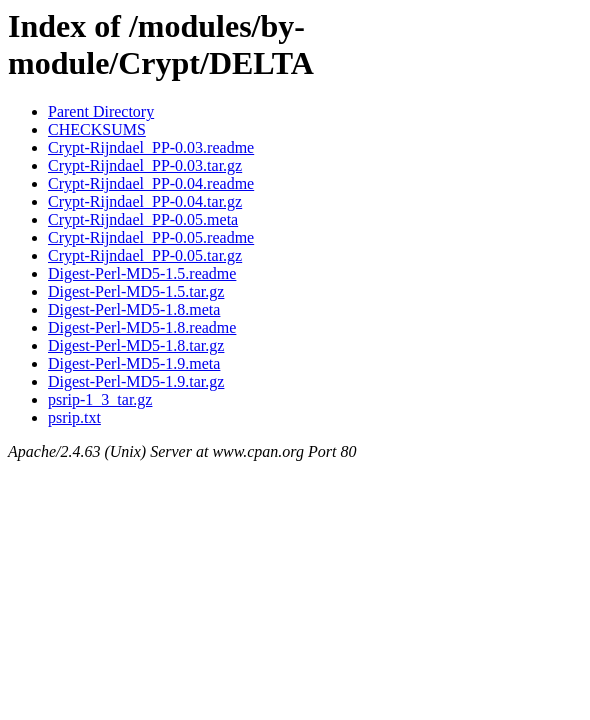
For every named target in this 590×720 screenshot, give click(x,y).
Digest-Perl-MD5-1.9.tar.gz (136, 381)
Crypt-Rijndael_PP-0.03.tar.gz (145, 165)
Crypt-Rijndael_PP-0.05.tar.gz (145, 255)
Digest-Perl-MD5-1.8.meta (134, 309)
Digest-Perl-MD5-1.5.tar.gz (136, 291)
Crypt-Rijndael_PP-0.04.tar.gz (145, 201)
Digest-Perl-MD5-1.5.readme (142, 273)
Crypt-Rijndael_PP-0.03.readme (151, 147)
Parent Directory (101, 111)
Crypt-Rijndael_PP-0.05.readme (151, 237)
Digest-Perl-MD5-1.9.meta (134, 363)
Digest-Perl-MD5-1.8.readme (142, 327)
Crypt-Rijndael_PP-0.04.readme (151, 183)
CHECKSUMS (97, 129)
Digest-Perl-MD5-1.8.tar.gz (136, 345)
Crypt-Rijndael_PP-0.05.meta (143, 219)
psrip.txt (74, 417)
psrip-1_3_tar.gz (100, 399)
